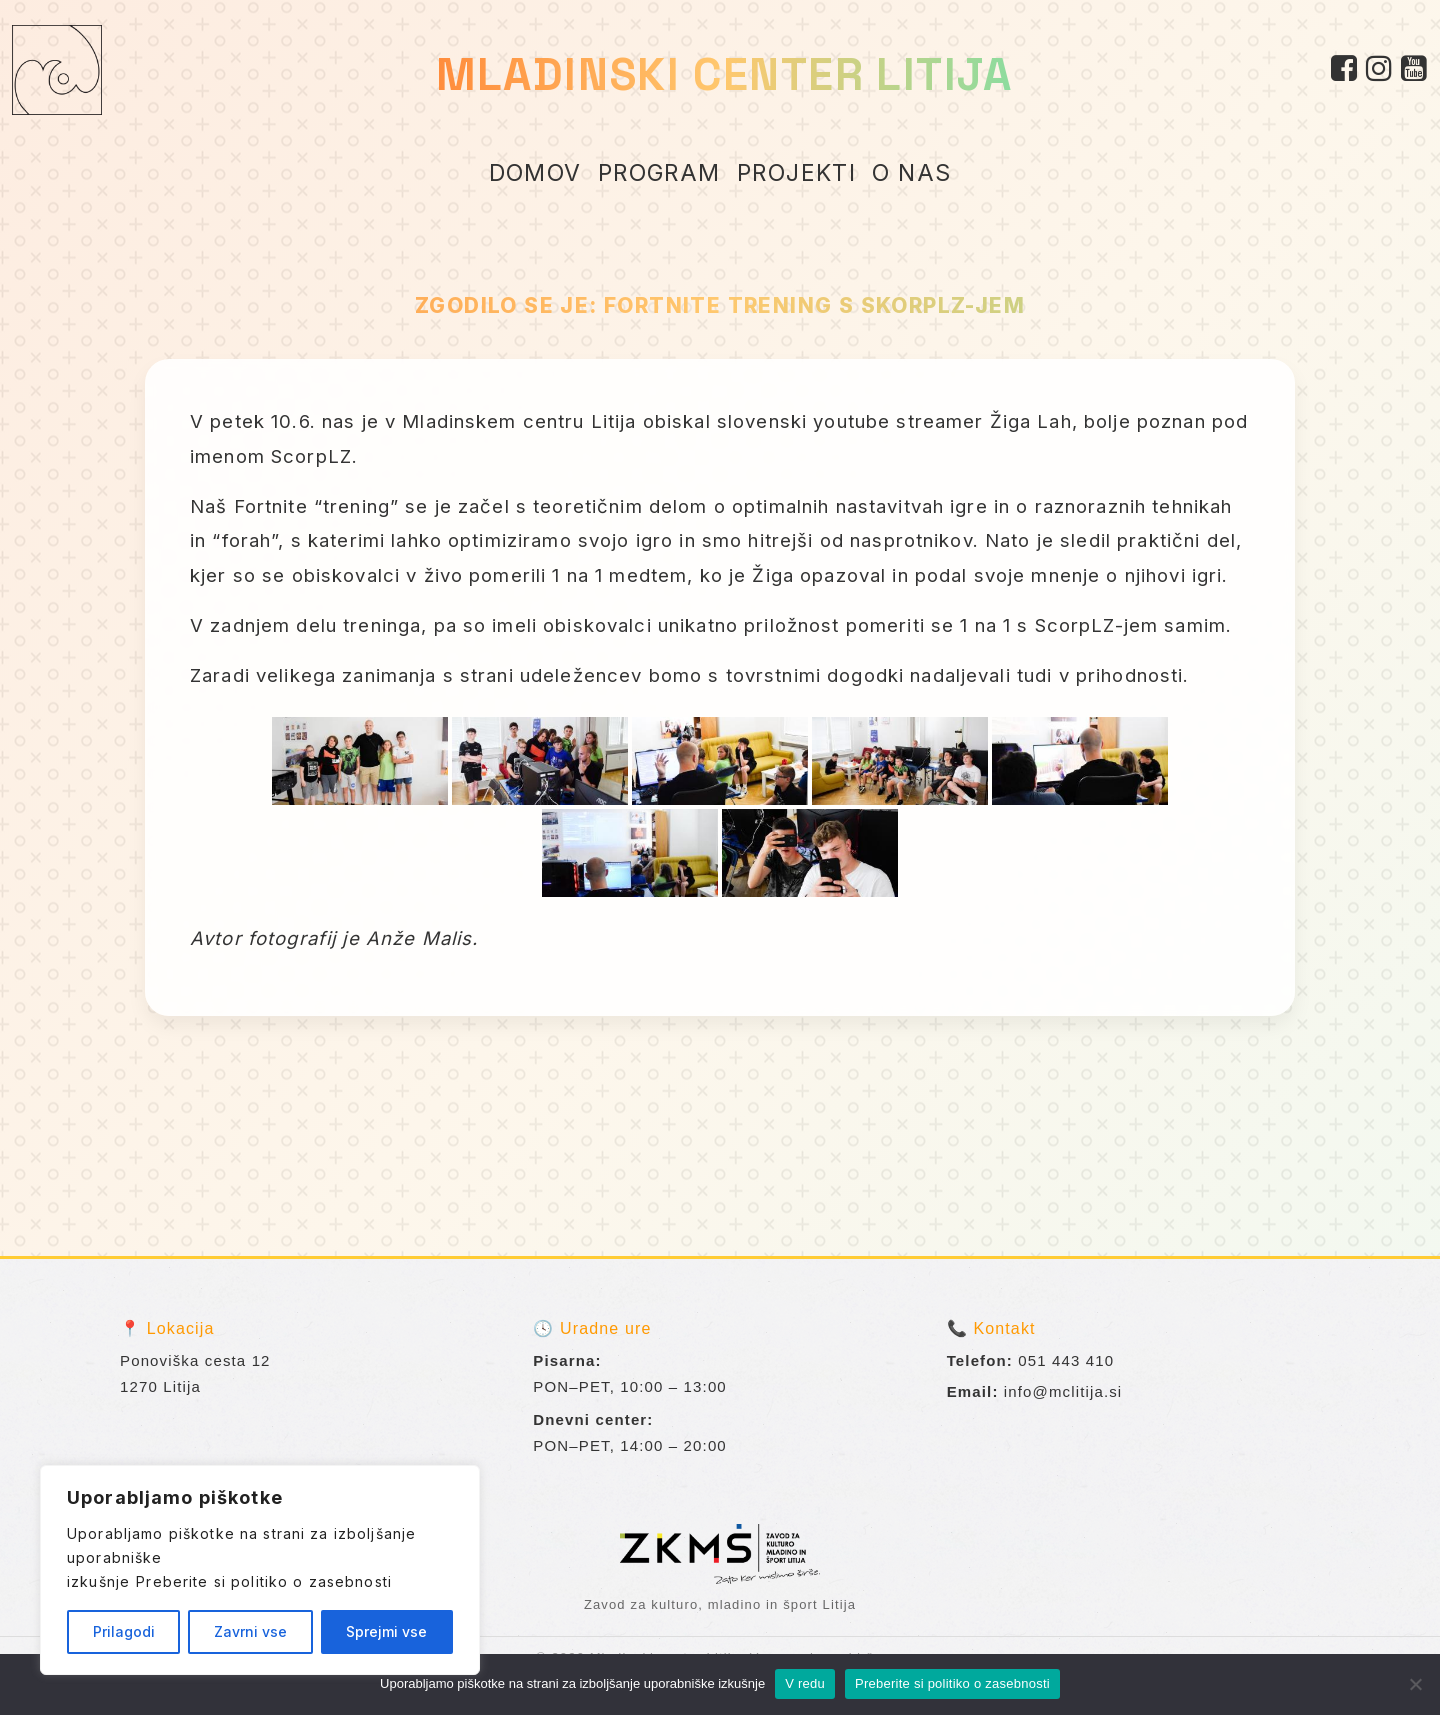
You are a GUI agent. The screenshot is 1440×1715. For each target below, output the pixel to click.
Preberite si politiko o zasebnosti (264, 1581)
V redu (805, 1683)
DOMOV (535, 173)
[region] (260, 1570)
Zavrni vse (250, 1631)
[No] (1415, 1684)
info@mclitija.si (1063, 1391)
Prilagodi (124, 1631)
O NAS (911, 173)
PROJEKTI (797, 173)
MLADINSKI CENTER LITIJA (724, 74)
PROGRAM (659, 173)
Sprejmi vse (386, 1631)
